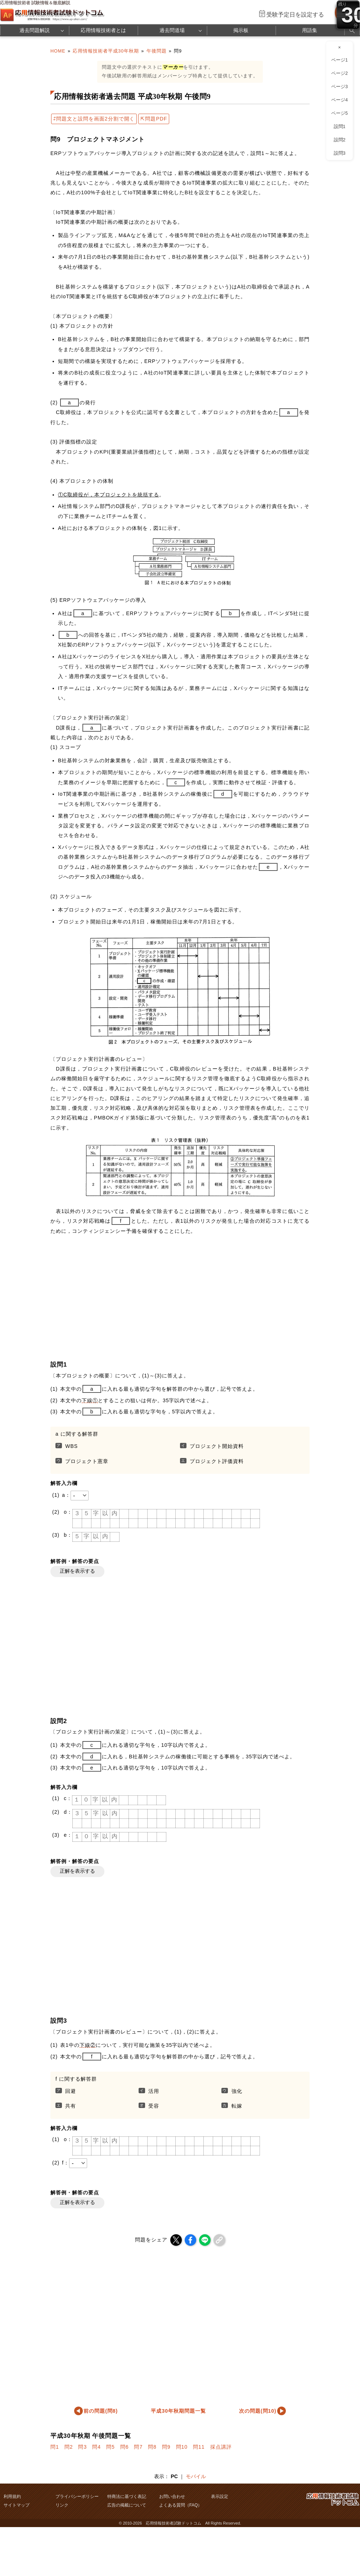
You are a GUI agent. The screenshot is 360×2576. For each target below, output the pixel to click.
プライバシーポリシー (77, 2496)
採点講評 (221, 2447)
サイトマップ (17, 2505)
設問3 (340, 153)
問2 (68, 2447)
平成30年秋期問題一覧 (178, 2411)
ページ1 (339, 60)
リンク (61, 2505)
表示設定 (219, 2496)
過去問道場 (172, 30)
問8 (152, 2447)
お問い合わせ (172, 2496)
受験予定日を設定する (295, 15)
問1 (54, 2447)
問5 (110, 2447)
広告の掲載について (126, 2505)
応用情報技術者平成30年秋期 (106, 51)
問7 (138, 2447)
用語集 (309, 30)
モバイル (196, 2476)
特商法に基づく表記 (126, 2496)
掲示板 (240, 30)
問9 (166, 2447)
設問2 (340, 139)
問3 (82, 2447)
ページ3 (339, 86)
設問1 (340, 126)
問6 (124, 2447)
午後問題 (157, 51)
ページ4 (339, 100)
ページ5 (339, 113)
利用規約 (12, 2496)
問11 (199, 2447)
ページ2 (339, 73)
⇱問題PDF (153, 119)
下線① (90, 1400)
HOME (58, 51)
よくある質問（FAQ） (180, 2505)
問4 (96, 2447)
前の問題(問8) (101, 2411)
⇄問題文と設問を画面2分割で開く (94, 119)
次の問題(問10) (257, 2411)
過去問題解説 (34, 30)
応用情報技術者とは (103, 30)
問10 (182, 2447)
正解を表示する (77, 1571)
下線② (88, 2045)
